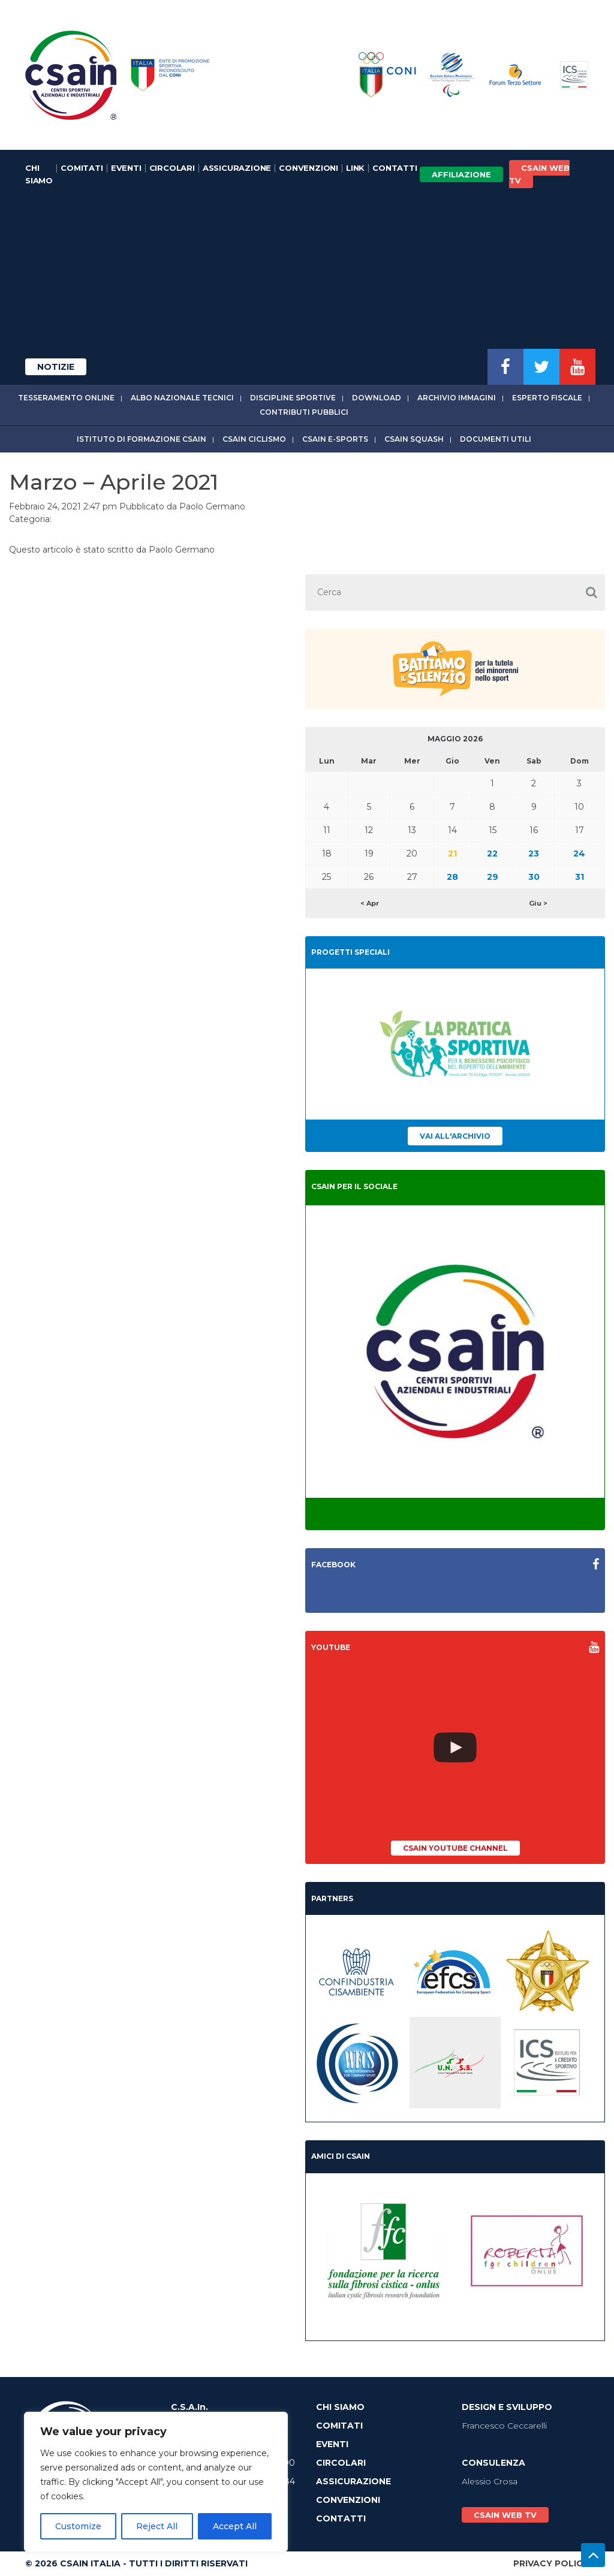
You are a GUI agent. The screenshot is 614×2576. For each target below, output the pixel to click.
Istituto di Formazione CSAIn (141, 439)
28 (452, 876)
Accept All (235, 2526)
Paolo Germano (212, 506)
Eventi (126, 168)
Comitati (82, 168)
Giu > (538, 903)
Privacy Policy (551, 2563)
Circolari (172, 168)
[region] (156, 2482)
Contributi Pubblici (304, 412)
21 (452, 853)
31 (579, 876)
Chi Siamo (39, 174)
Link (355, 168)
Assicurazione (237, 168)
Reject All (156, 2526)
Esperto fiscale (547, 397)
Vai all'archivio (455, 1136)
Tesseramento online (66, 397)
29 (492, 876)
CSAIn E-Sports (335, 439)
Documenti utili (495, 439)
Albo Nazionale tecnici (182, 397)
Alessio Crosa (489, 2481)
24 (579, 853)
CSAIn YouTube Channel (455, 1848)
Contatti (394, 168)
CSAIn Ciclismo (254, 439)
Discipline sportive (293, 397)
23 (533, 853)
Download (376, 397)
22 (492, 853)
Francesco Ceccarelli (504, 2425)
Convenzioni (308, 168)
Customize (78, 2526)
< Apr (369, 903)
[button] (591, 592)
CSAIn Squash (414, 439)
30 (534, 876)
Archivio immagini (456, 397)
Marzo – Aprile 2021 (113, 482)
